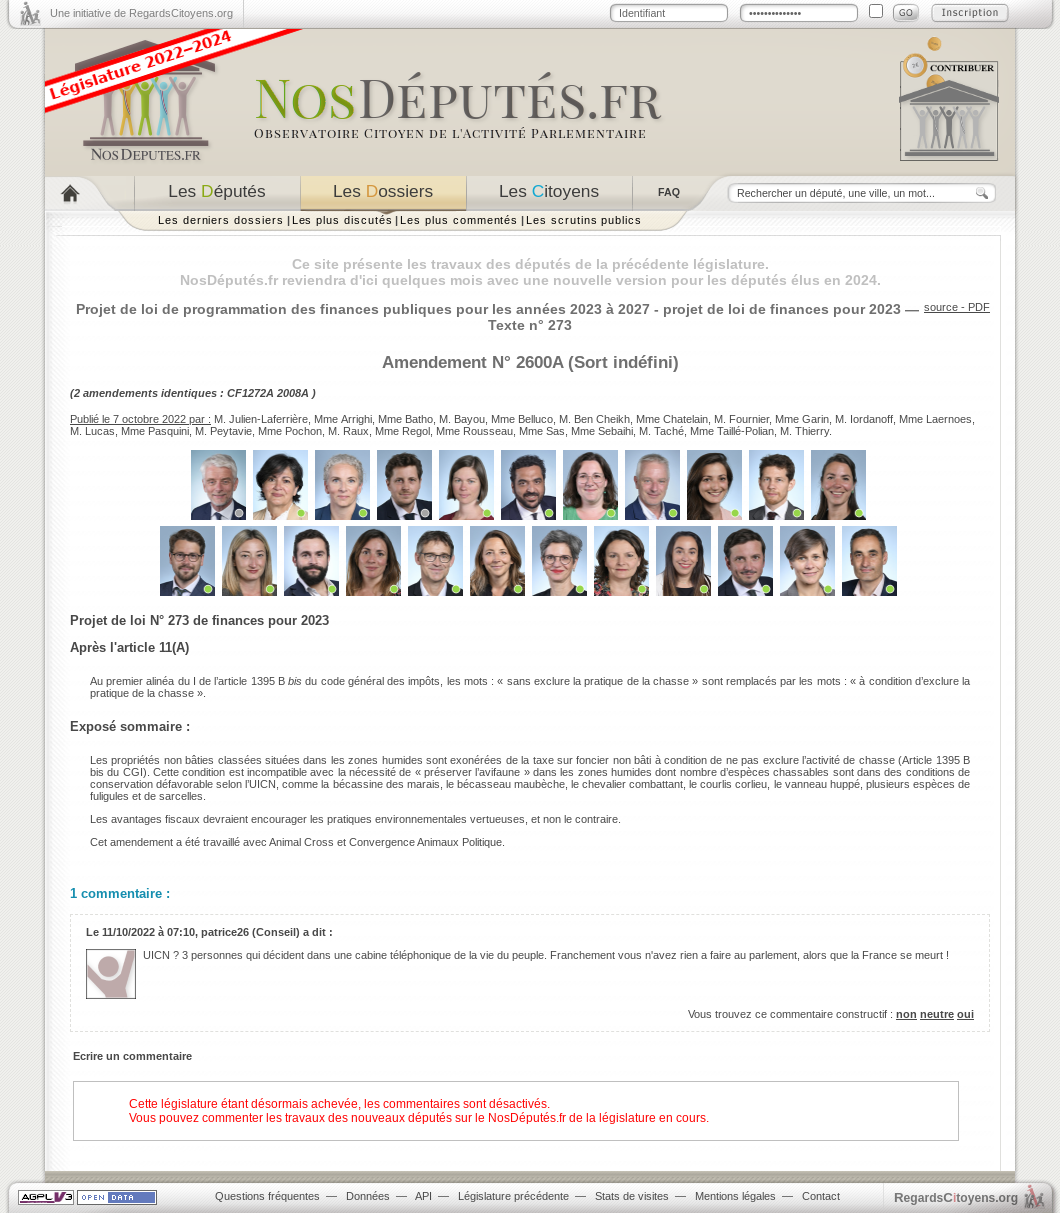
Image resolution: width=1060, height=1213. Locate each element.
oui (965, 1014)
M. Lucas (92, 431)
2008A (293, 393)
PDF (979, 307)
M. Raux (348, 431)
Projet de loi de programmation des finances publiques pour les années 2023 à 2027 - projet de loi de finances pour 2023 (488, 309)
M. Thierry (804, 431)
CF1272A (250, 393)
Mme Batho (405, 419)
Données (368, 1196)
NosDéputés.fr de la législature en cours (597, 1118)
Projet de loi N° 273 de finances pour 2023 (199, 620)
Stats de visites (632, 1196)
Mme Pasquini (155, 431)
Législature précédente (513, 1196)
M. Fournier (741, 419)
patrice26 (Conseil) (250, 932)
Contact (821, 1196)
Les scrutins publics (584, 220)
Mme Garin (802, 419)
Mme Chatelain (672, 419)
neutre (937, 1014)
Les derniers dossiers (221, 220)
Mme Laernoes (935, 419)
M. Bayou (462, 419)
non (906, 1014)
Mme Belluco (522, 419)
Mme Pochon (290, 431)
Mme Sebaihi (602, 431)
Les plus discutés (342, 220)
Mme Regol (402, 431)
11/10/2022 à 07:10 (148, 932)
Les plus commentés (459, 220)
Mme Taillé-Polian (732, 431)
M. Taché (661, 431)
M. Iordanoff (864, 419)
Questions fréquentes (267, 1196)
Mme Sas (542, 431)
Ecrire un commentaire (132, 1056)
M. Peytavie (223, 431)
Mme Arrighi (343, 419)
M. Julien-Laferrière (261, 419)
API (423, 1196)
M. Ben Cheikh (594, 419)
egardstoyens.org (956, 1197)
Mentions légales (735, 1196)
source (941, 307)
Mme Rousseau (474, 431)
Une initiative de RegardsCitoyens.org (141, 13)
